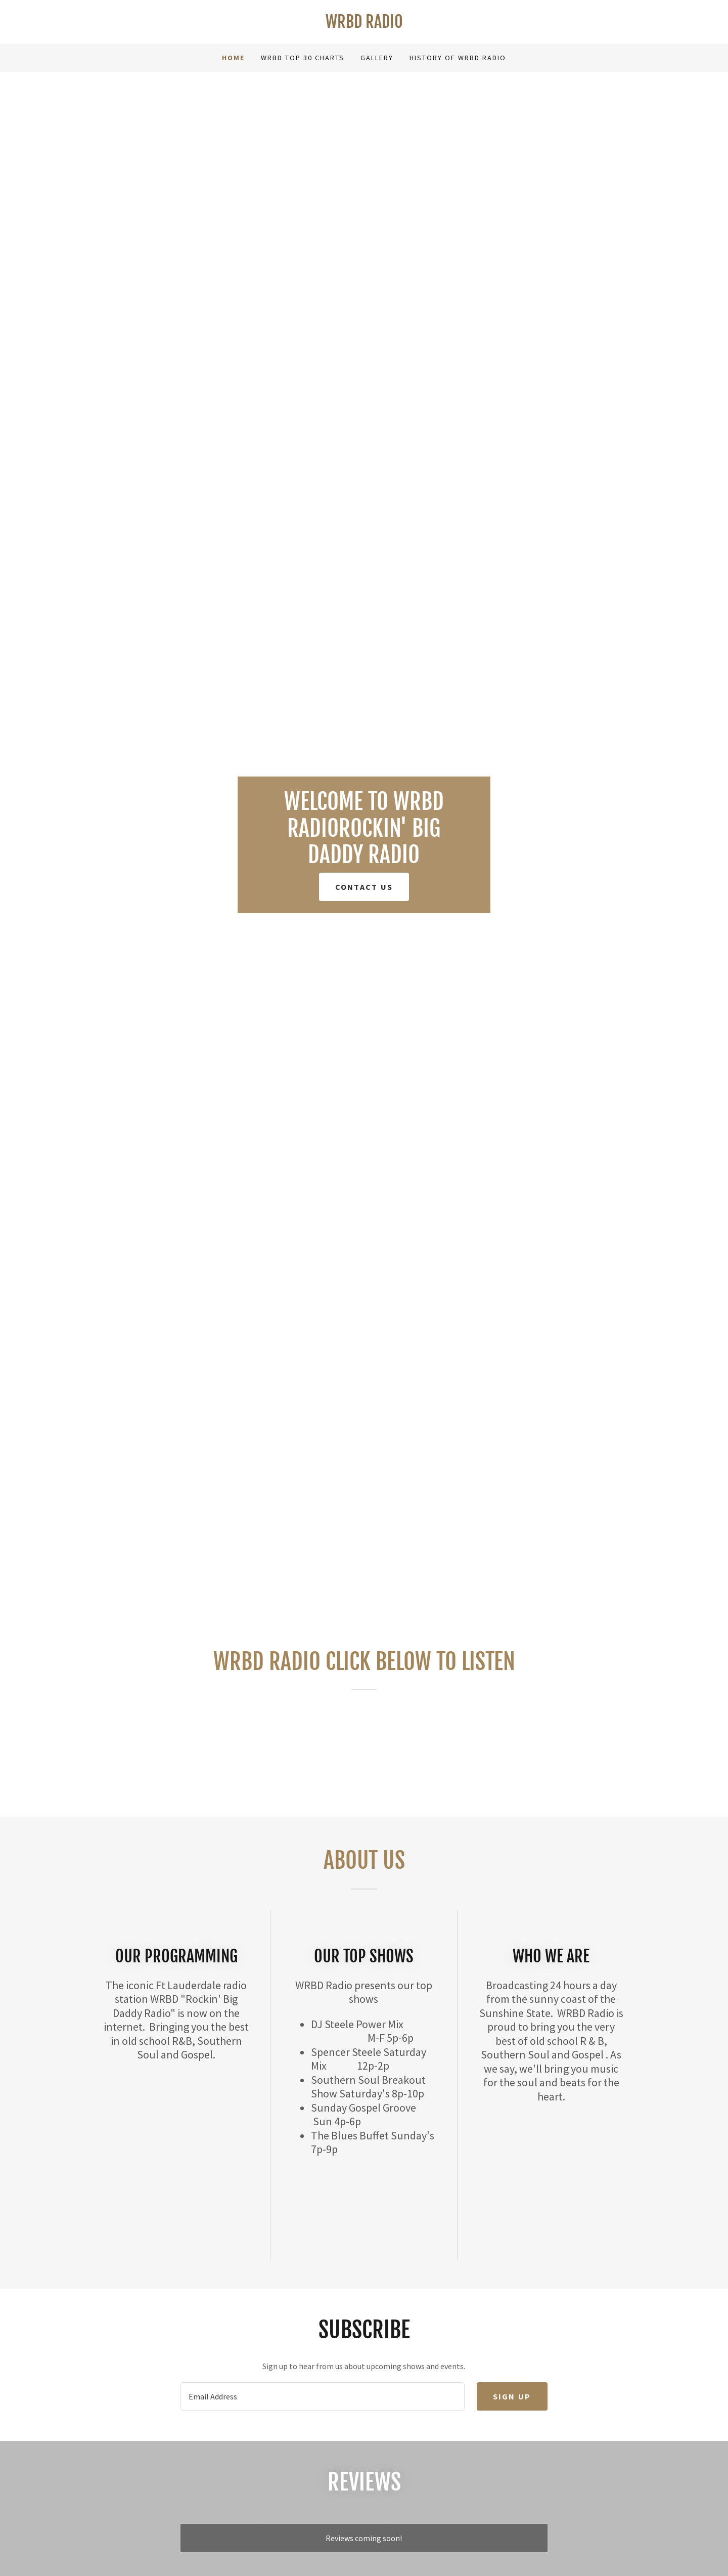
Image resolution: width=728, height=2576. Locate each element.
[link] (364, 25)
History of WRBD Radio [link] (458, 57)
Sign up (512, 2396)
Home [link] (233, 57)
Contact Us (364, 887)
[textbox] (322, 2396)
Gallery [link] (376, 57)
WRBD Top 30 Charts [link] (302, 57)
